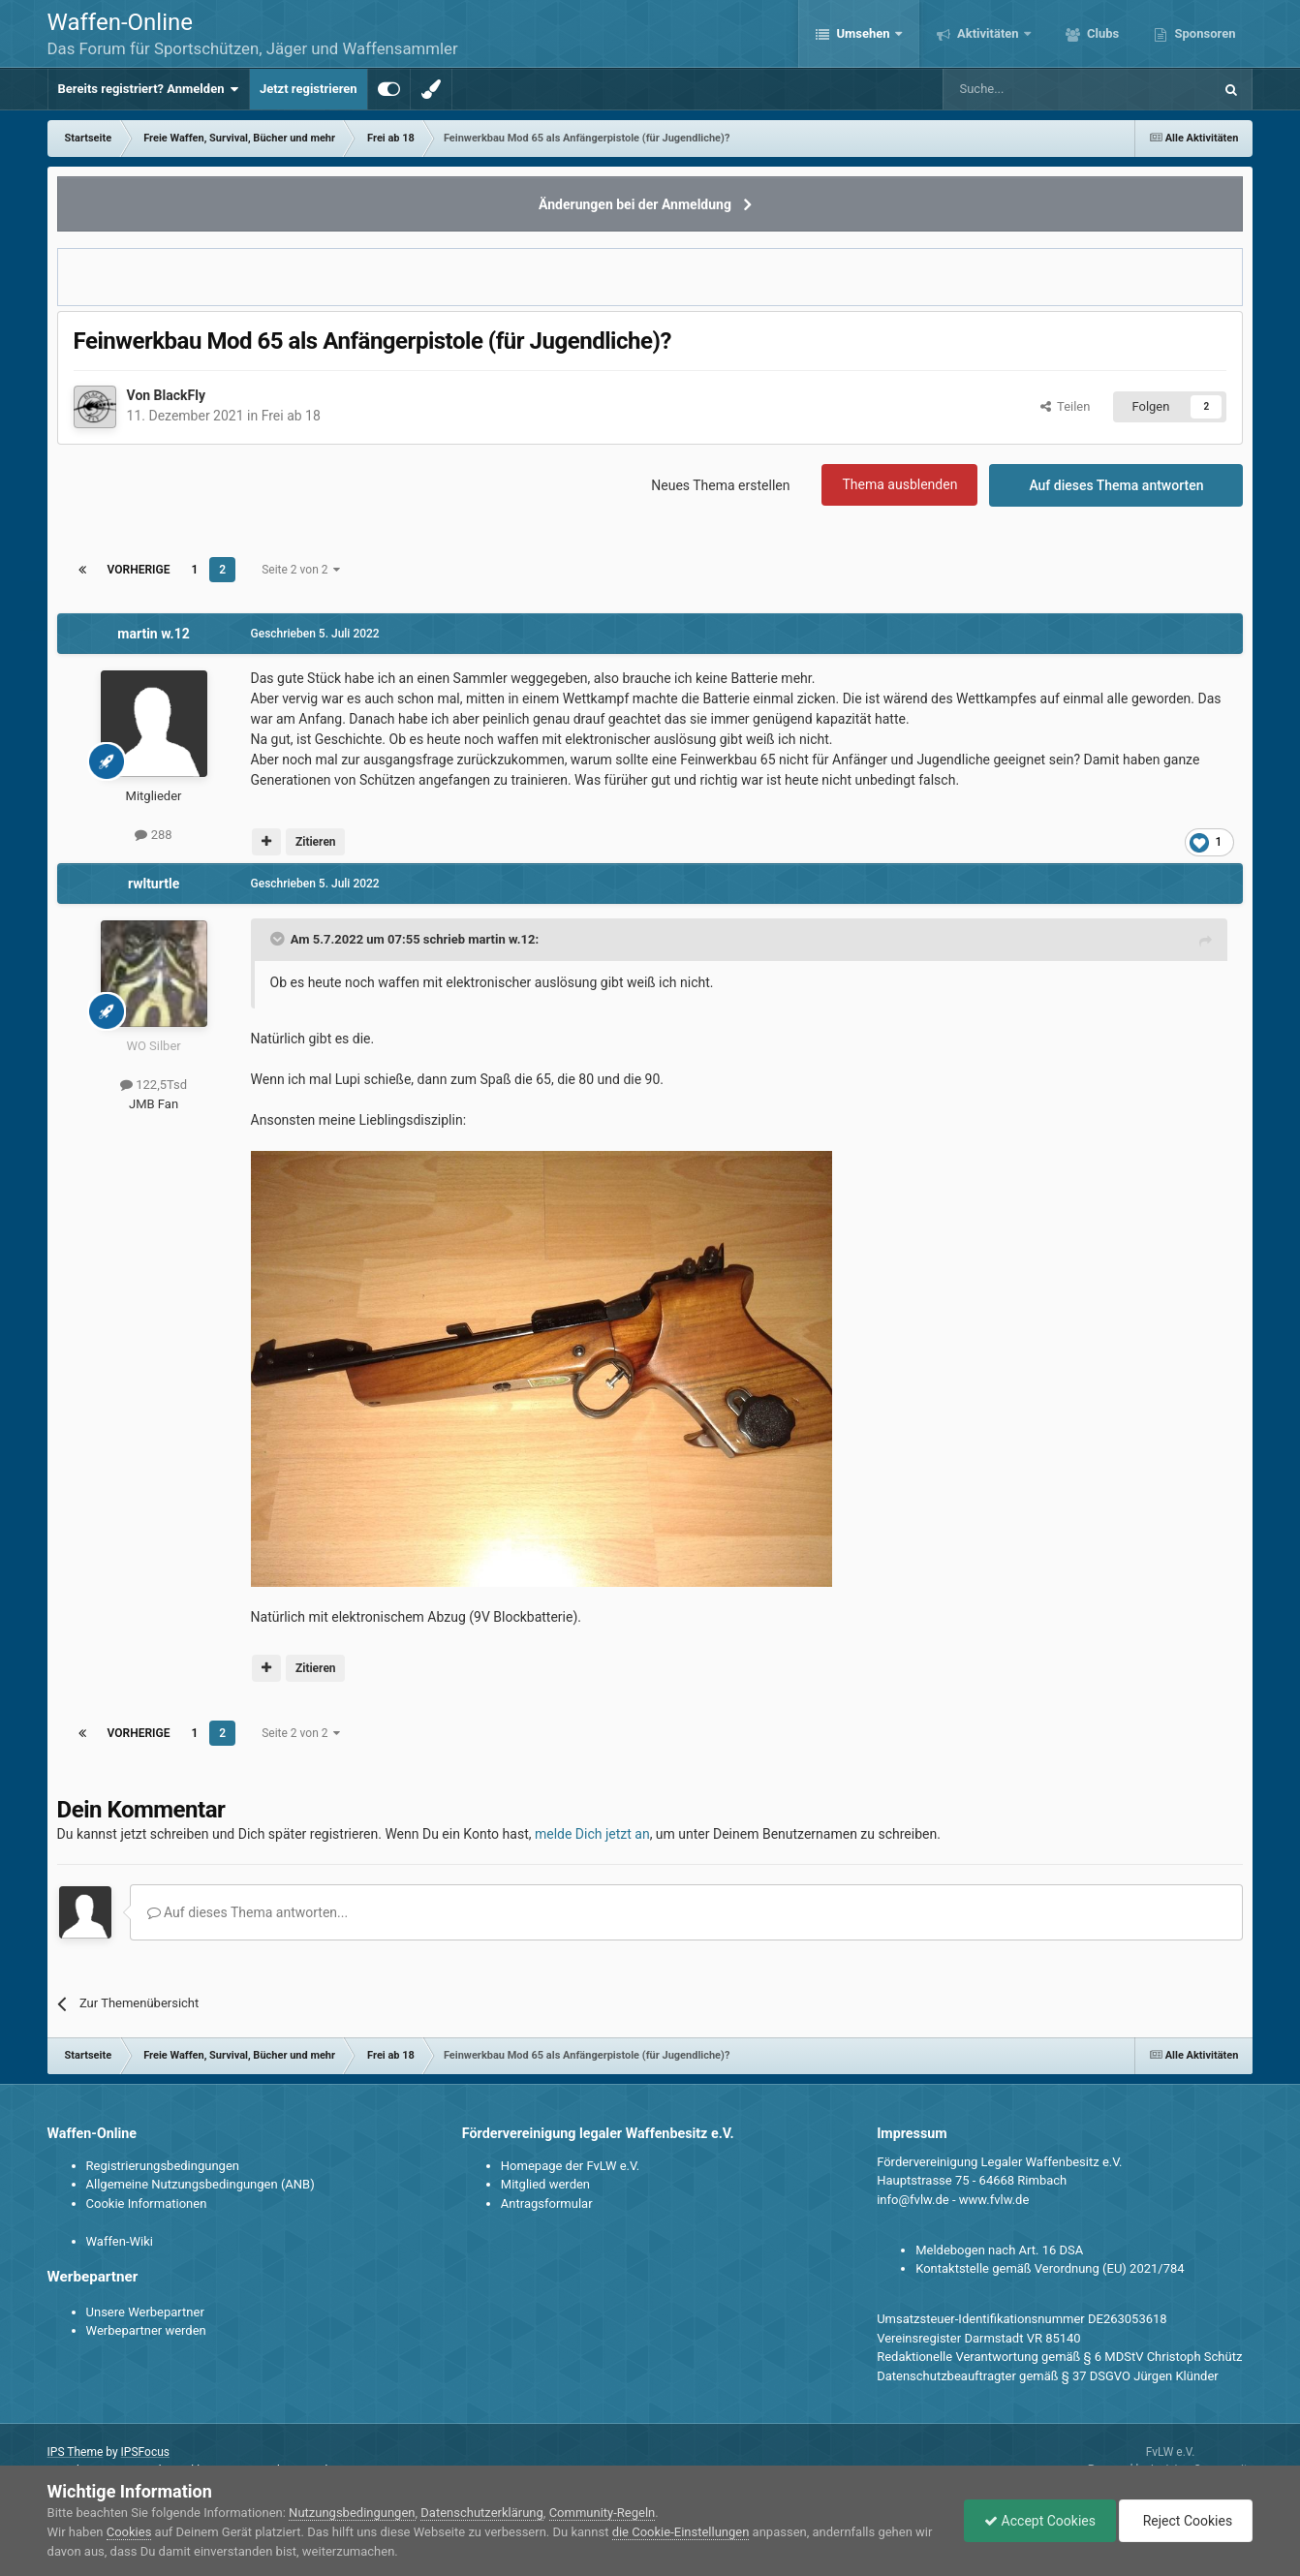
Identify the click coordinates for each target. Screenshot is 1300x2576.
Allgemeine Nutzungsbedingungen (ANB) (200, 2184)
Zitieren (315, 842)
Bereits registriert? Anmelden (148, 89)
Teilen (1065, 406)
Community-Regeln (602, 2512)
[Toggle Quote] (279, 939)
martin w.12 (153, 633)
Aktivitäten (988, 33)
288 (153, 834)
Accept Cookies (1040, 2521)
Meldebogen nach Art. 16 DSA (999, 2250)
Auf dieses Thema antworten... (248, 1912)
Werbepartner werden (146, 2330)
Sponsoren (1203, 33)
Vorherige (139, 569)
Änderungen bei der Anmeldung (635, 204)
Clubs (1101, 33)
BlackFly (179, 395)
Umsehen (863, 33)
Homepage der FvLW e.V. (570, 2165)
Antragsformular (547, 2203)
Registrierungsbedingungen (162, 2165)
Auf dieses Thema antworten (1116, 485)
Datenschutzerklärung (481, 2512)
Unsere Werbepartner (145, 2312)
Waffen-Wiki (119, 2241)
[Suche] (1021, 89)
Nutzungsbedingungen (352, 2512)
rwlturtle (153, 883)
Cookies (129, 2532)
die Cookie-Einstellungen (681, 2532)
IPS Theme (75, 2452)
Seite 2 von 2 (301, 569)
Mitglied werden (545, 2184)
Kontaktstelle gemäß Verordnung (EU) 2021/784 (1049, 2268)
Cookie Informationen (146, 2203)
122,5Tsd (153, 1084)
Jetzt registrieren (308, 88)
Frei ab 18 (291, 415)
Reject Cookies (1185, 2521)
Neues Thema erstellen (720, 485)
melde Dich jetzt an (592, 1834)
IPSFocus (145, 2452)
